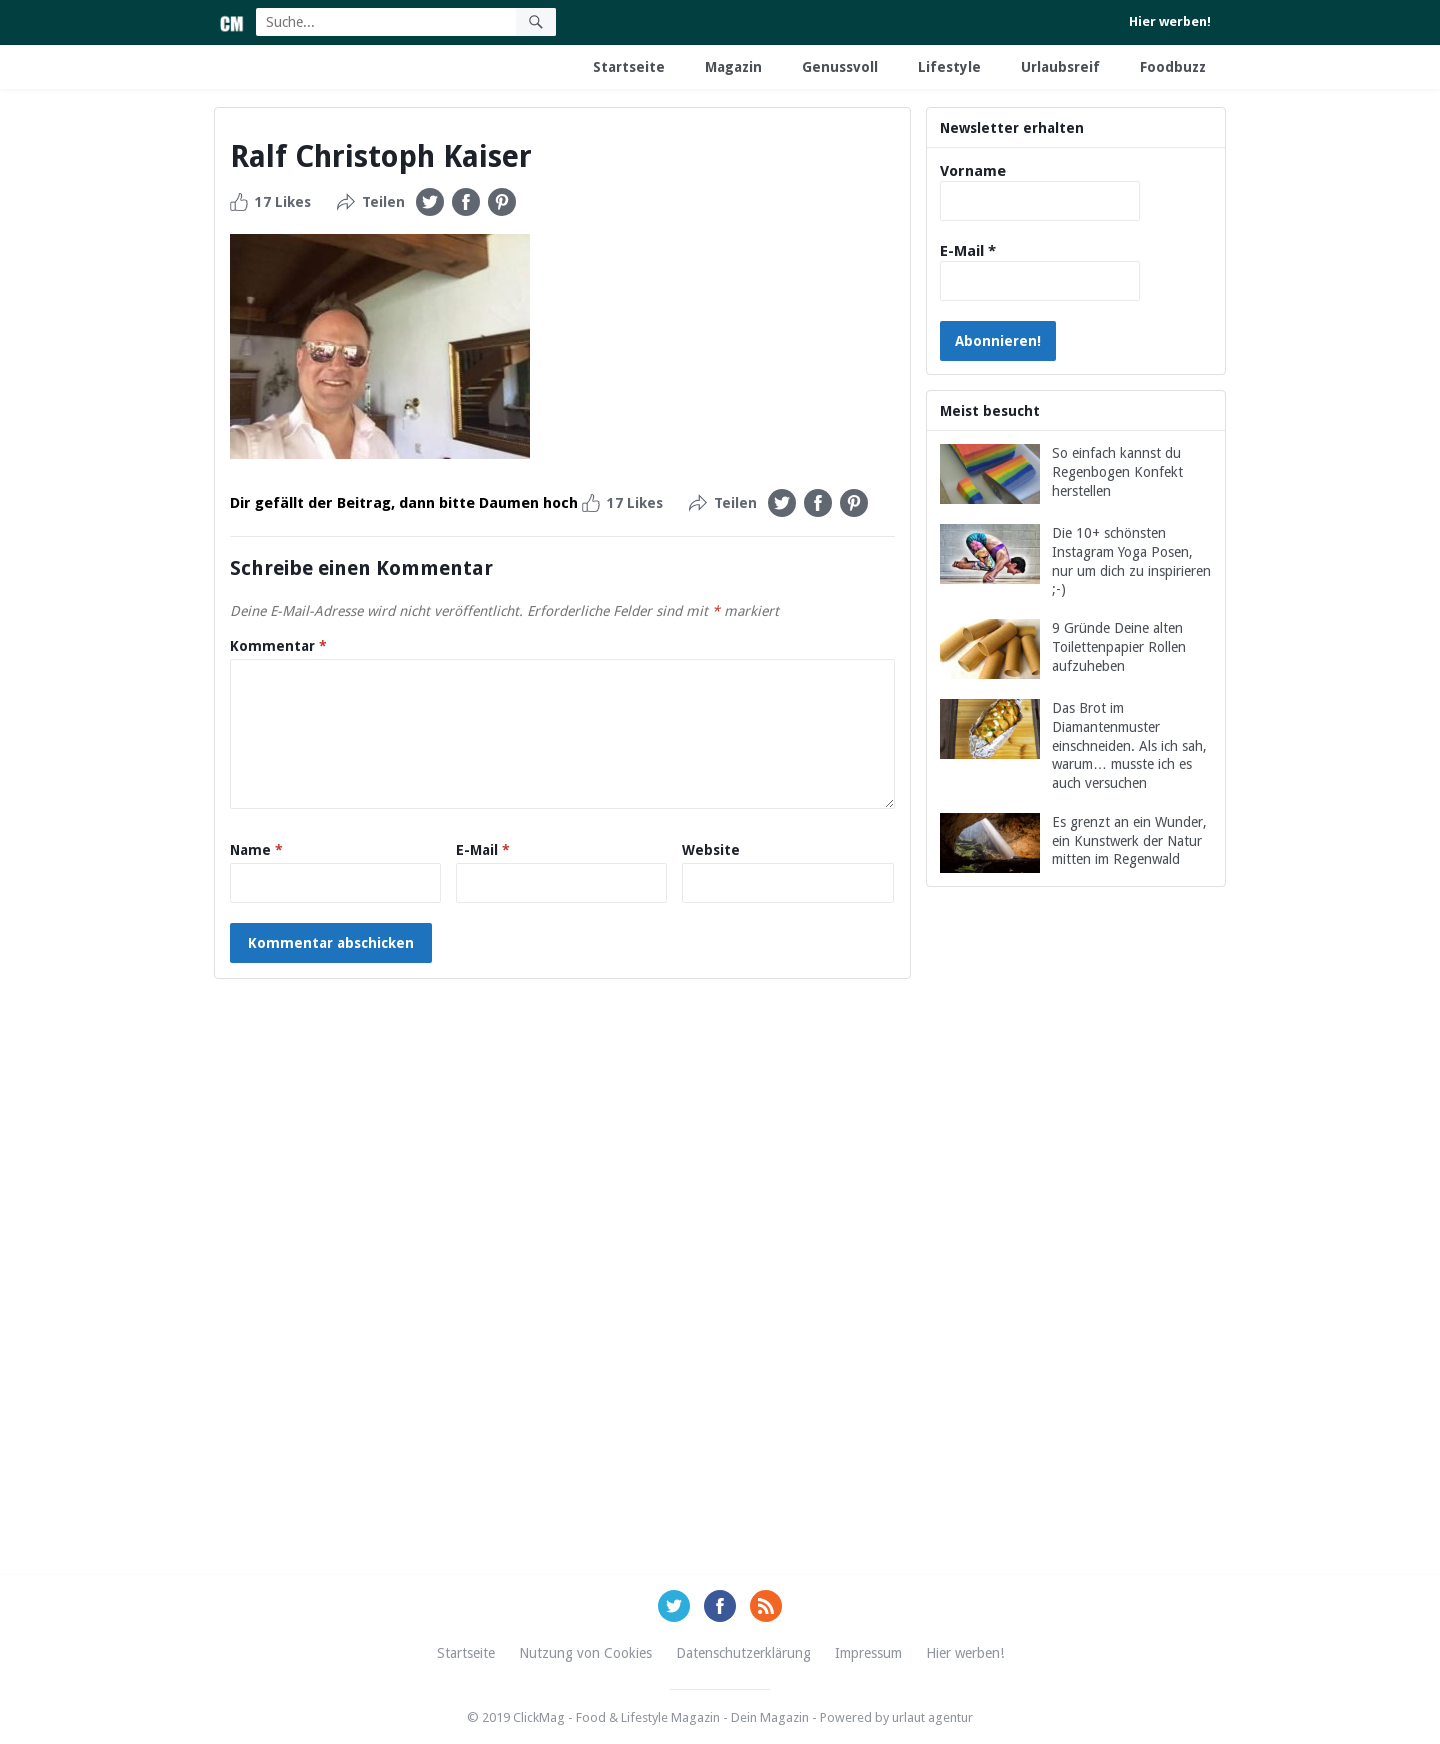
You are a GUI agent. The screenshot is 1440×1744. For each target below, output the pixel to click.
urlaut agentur (932, 1717)
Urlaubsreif (1060, 67)
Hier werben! (1170, 21)
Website (711, 850)
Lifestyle (949, 67)
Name (256, 850)
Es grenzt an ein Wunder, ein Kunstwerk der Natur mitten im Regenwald (1129, 841)
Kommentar (278, 646)
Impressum (868, 1653)
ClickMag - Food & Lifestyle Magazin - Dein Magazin (661, 1717)
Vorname (973, 171)
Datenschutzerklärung (743, 1653)
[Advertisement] (1076, 1254)
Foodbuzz (1173, 67)
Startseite (629, 67)
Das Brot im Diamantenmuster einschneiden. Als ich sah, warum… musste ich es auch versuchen (1129, 745)
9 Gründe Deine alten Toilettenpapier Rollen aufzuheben (1119, 647)
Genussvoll (840, 67)
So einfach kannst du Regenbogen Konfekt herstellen (1117, 472)
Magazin (733, 67)
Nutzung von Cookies (585, 1653)
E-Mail (483, 850)
